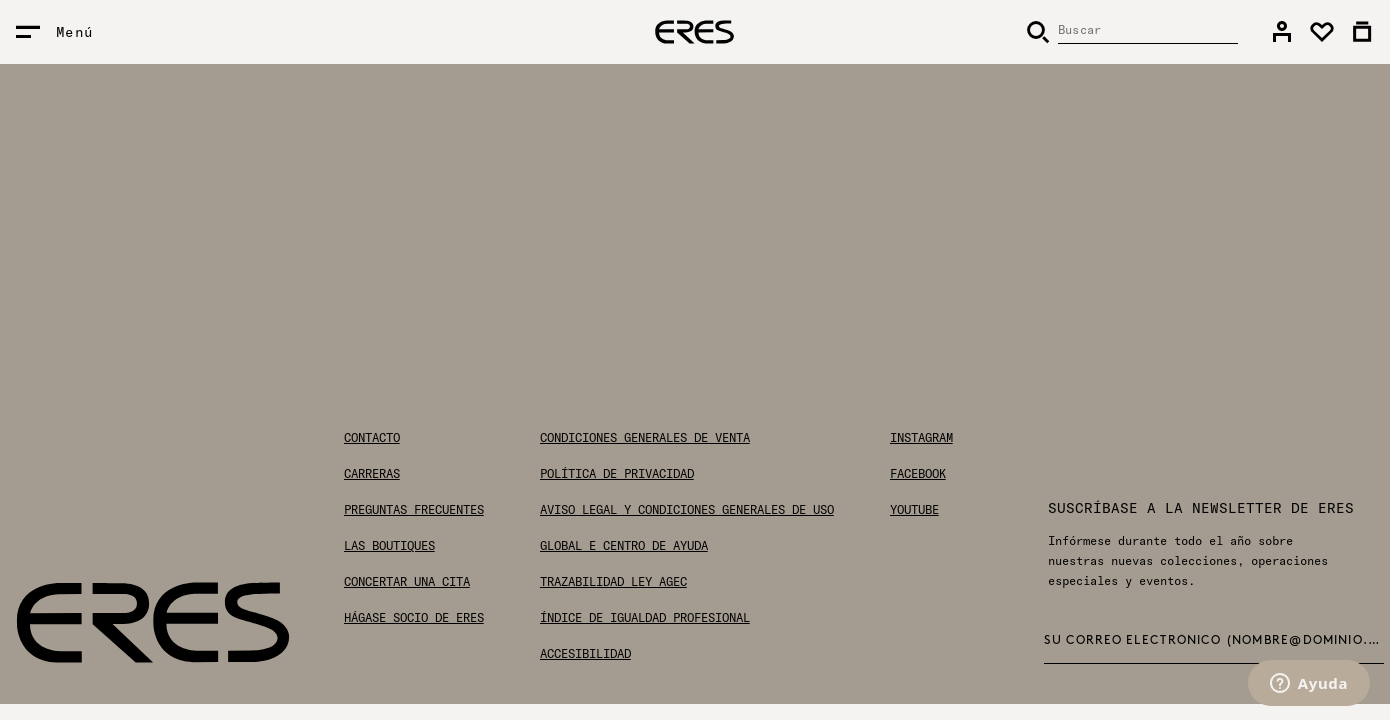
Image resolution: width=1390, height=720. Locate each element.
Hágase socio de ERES (414, 618)
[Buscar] (1132, 32)
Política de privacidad (617, 474)
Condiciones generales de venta (645, 438)
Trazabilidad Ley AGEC (613, 582)
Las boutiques (389, 546)
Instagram (921, 438)
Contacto (372, 438)
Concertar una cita (407, 582)
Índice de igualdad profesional (645, 618)
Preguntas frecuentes (414, 510)
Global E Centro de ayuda (624, 546)
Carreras (372, 474)
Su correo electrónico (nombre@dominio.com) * (1214, 641)
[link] (1282, 32)
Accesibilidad (585, 654)
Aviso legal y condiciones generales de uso (687, 510)
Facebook (918, 474)
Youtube (914, 510)
